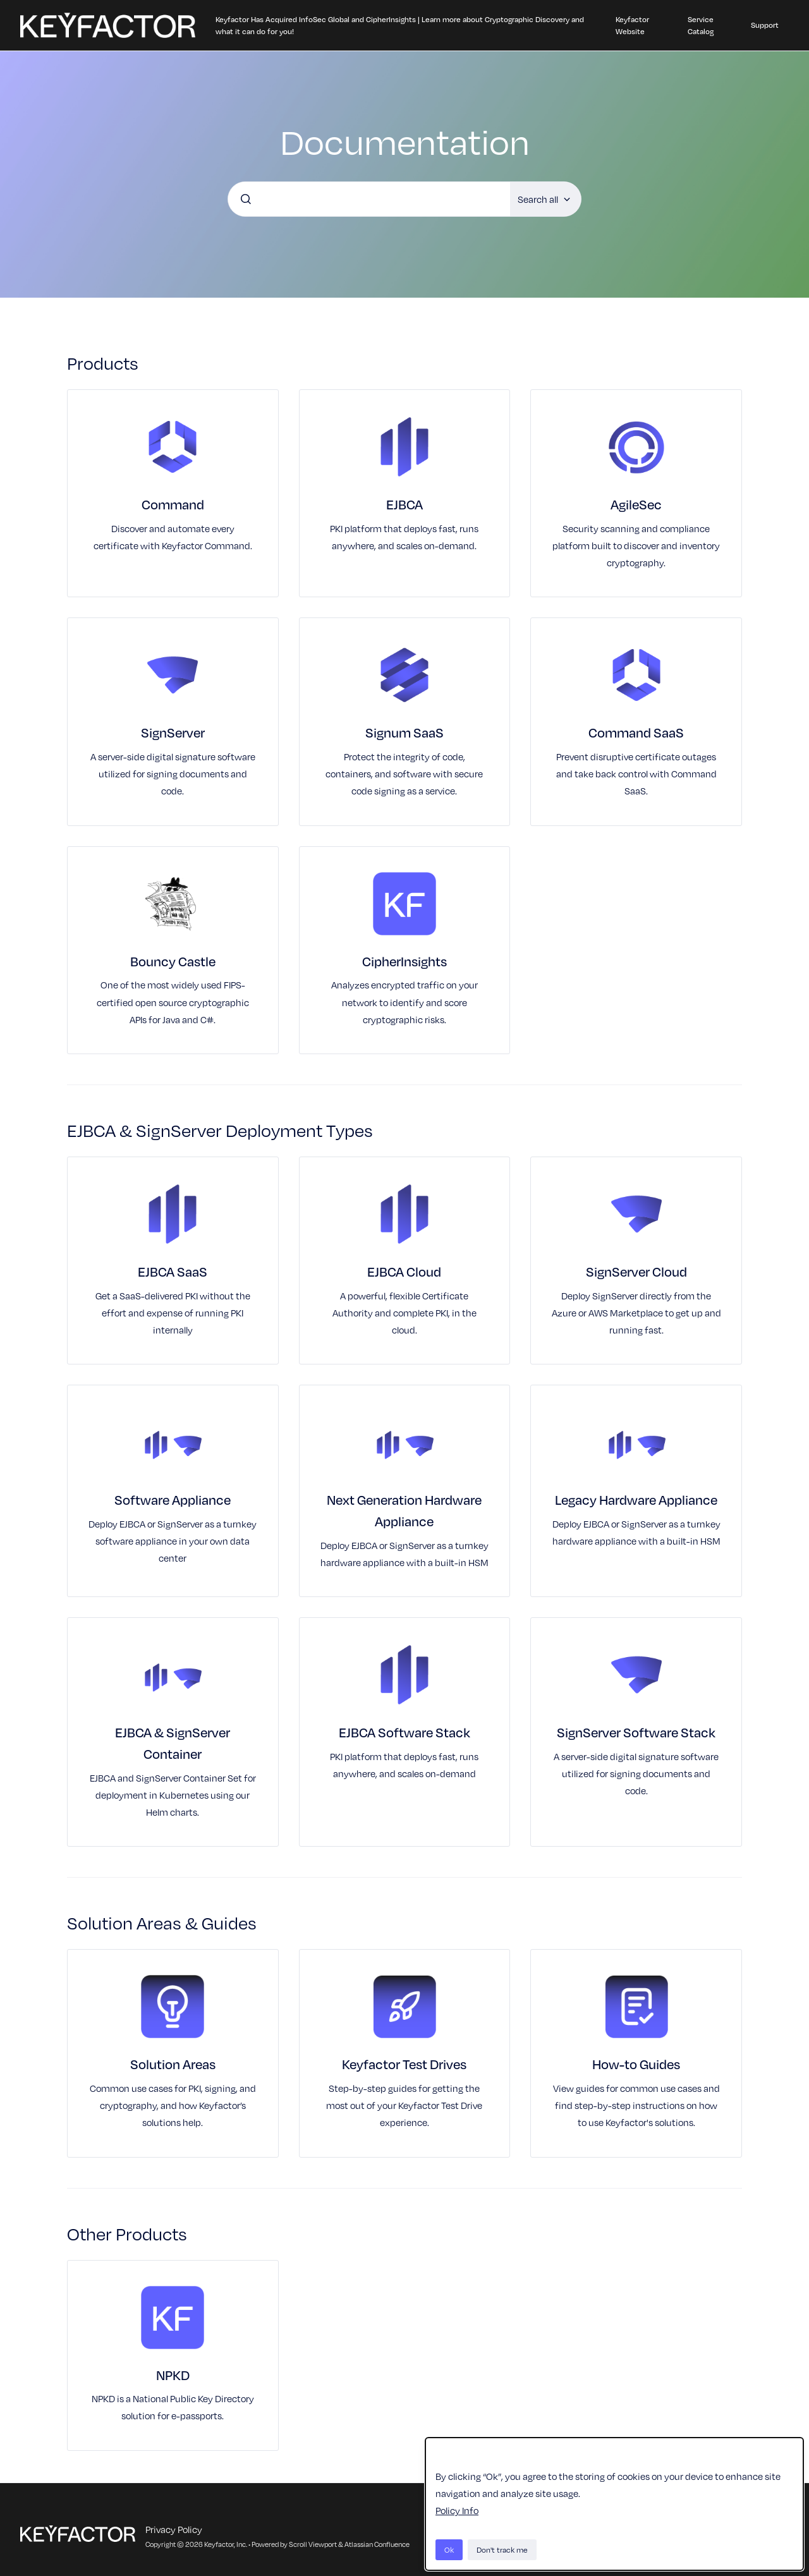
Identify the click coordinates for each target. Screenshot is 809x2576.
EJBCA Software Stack (404, 1732)
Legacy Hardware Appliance (636, 1499)
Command (173, 504)
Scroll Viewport (313, 2544)
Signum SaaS (404, 732)
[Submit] (246, 199)
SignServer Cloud (636, 1271)
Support (765, 25)
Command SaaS (636, 732)
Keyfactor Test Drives (404, 2064)
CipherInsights (404, 961)
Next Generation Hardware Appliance (404, 1510)
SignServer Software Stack (636, 1732)
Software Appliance (172, 1499)
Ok (449, 2549)
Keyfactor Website (632, 25)
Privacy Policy (173, 2529)
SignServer (173, 732)
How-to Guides (636, 2064)
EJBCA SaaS (172, 1271)
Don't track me (502, 2549)
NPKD (173, 2375)
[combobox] (369, 199)
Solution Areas (173, 2064)
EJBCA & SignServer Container (172, 1743)
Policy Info (456, 2510)
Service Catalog (701, 25)
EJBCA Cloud (404, 1271)
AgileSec (636, 504)
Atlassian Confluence (377, 2544)
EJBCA (404, 504)
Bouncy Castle (173, 961)
